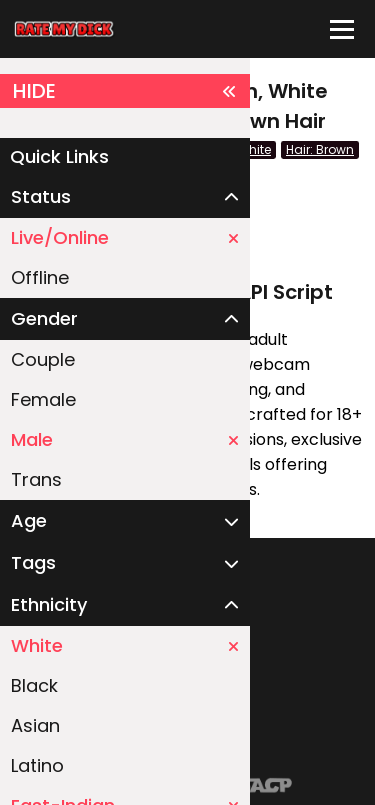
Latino (37, 765)
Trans (36, 479)
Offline (40, 277)
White (125, 645)
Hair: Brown (320, 149)
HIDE (125, 91)
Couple (43, 359)
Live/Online (125, 237)
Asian (35, 725)
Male (125, 439)
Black (34, 685)
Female (43, 399)
